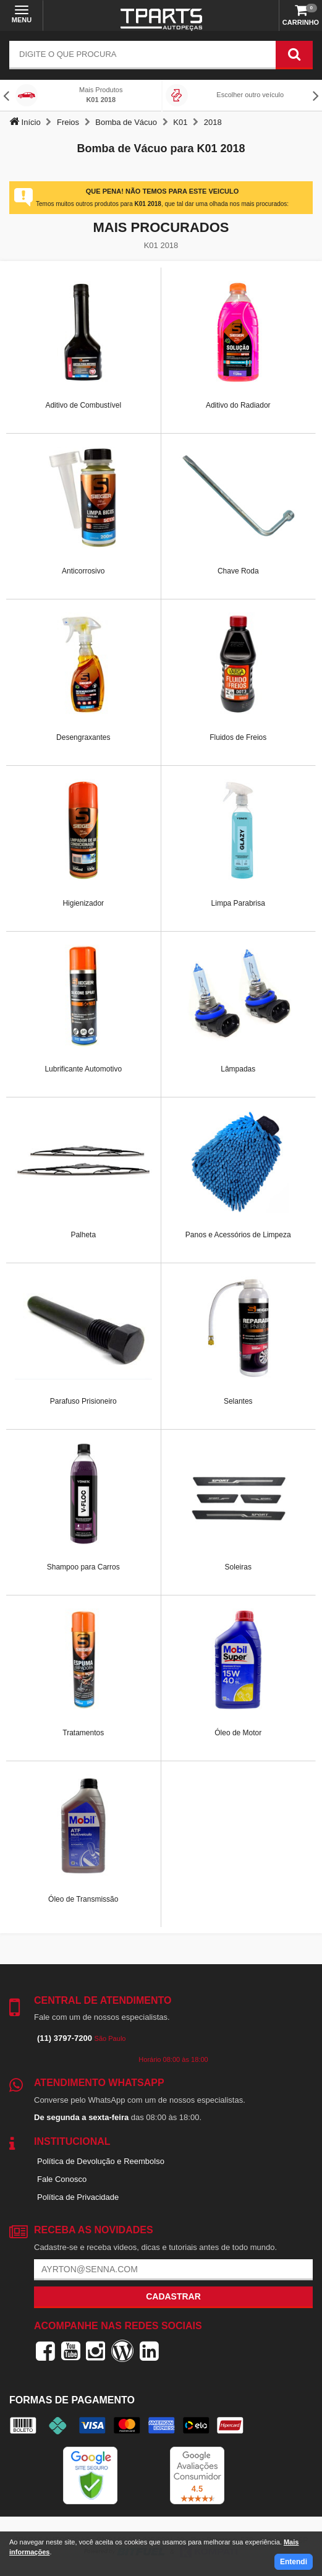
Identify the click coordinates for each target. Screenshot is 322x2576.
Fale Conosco (62, 2179)
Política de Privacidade (78, 2197)
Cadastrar (173, 2296)
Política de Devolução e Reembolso (100, 2161)
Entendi (293, 2561)
